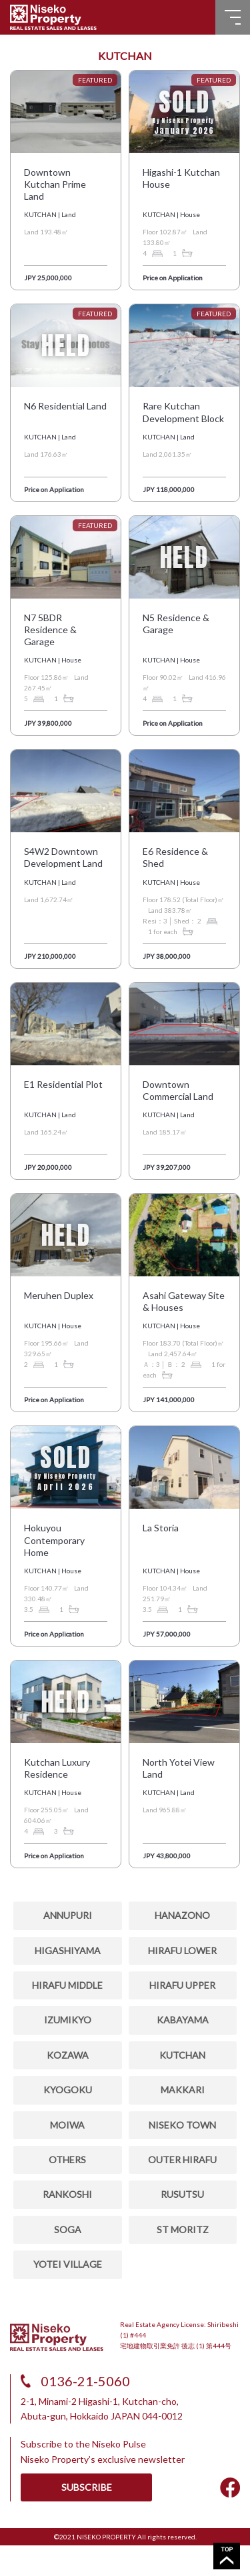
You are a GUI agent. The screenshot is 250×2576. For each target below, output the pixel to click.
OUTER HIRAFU (182, 2159)
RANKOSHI (67, 2194)
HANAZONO (182, 1915)
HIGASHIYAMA (68, 1950)
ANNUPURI (67, 1915)
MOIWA (67, 2125)
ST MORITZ (183, 2229)
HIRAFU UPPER (182, 1985)
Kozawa (68, 2055)
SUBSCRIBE (86, 2487)
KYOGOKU (67, 2089)
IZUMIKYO (67, 2019)
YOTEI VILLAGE (67, 2264)
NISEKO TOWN (182, 2125)
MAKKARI (183, 2089)
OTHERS (67, 2159)
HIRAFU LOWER (182, 1950)
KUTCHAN (182, 2055)
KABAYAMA (183, 2019)
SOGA (67, 2229)
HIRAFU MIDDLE (67, 1985)
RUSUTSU (182, 2194)
